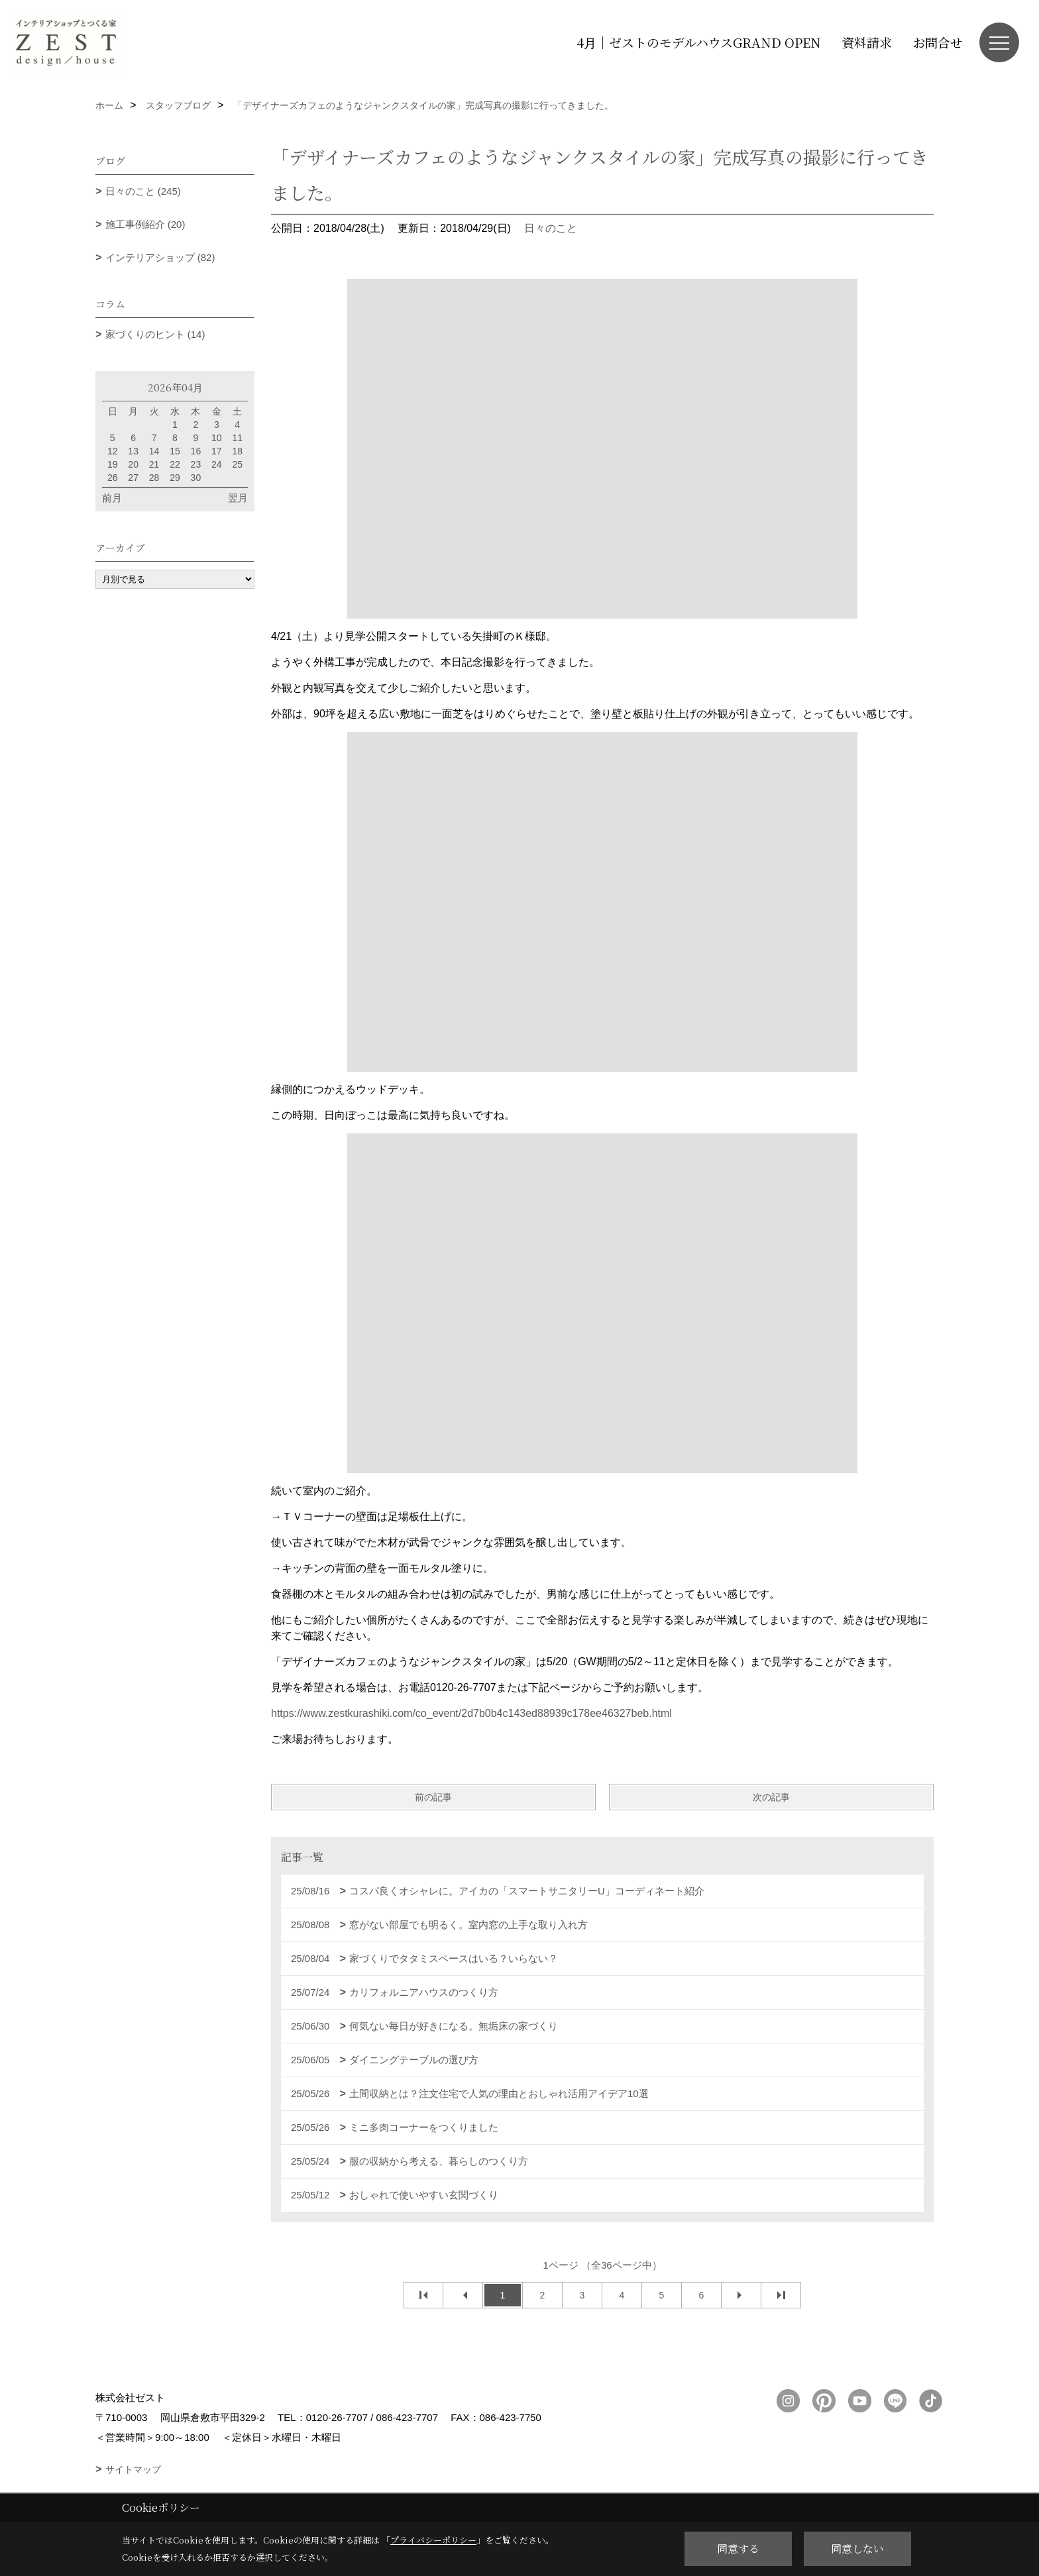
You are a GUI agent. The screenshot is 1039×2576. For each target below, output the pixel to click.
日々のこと (550, 228)
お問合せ (937, 42)
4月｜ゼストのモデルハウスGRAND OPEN (698, 42)
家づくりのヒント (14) (155, 334)
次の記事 (771, 1797)
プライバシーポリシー (433, 2540)
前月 (112, 497)
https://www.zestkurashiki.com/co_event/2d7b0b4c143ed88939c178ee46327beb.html (471, 1713)
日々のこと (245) (143, 191)
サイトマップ (133, 2469)
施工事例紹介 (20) (145, 224)
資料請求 (867, 42)
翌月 (238, 497)
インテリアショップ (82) (160, 257)
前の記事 (433, 1797)
